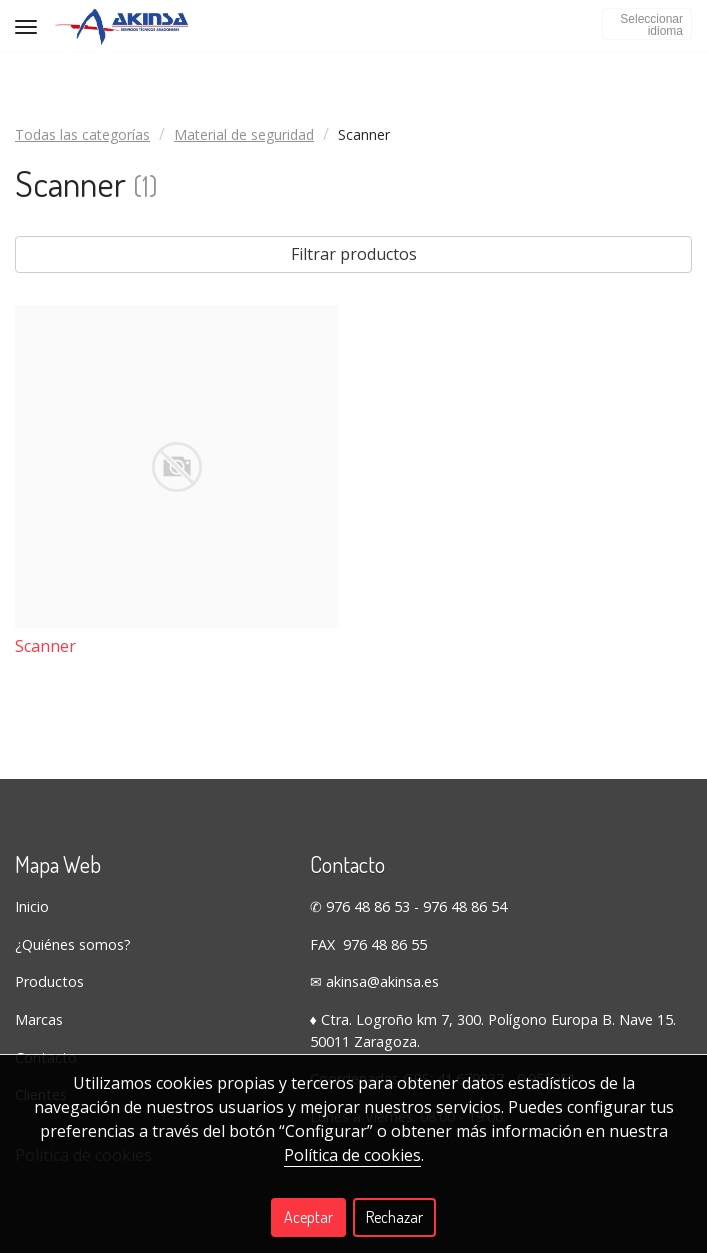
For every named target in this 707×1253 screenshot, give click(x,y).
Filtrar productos (354, 254)
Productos (49, 981)
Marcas (39, 1019)
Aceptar (308, 1217)
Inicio (32, 906)
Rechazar (394, 1217)
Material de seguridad (244, 134)
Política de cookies (352, 1155)
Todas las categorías (82, 134)
